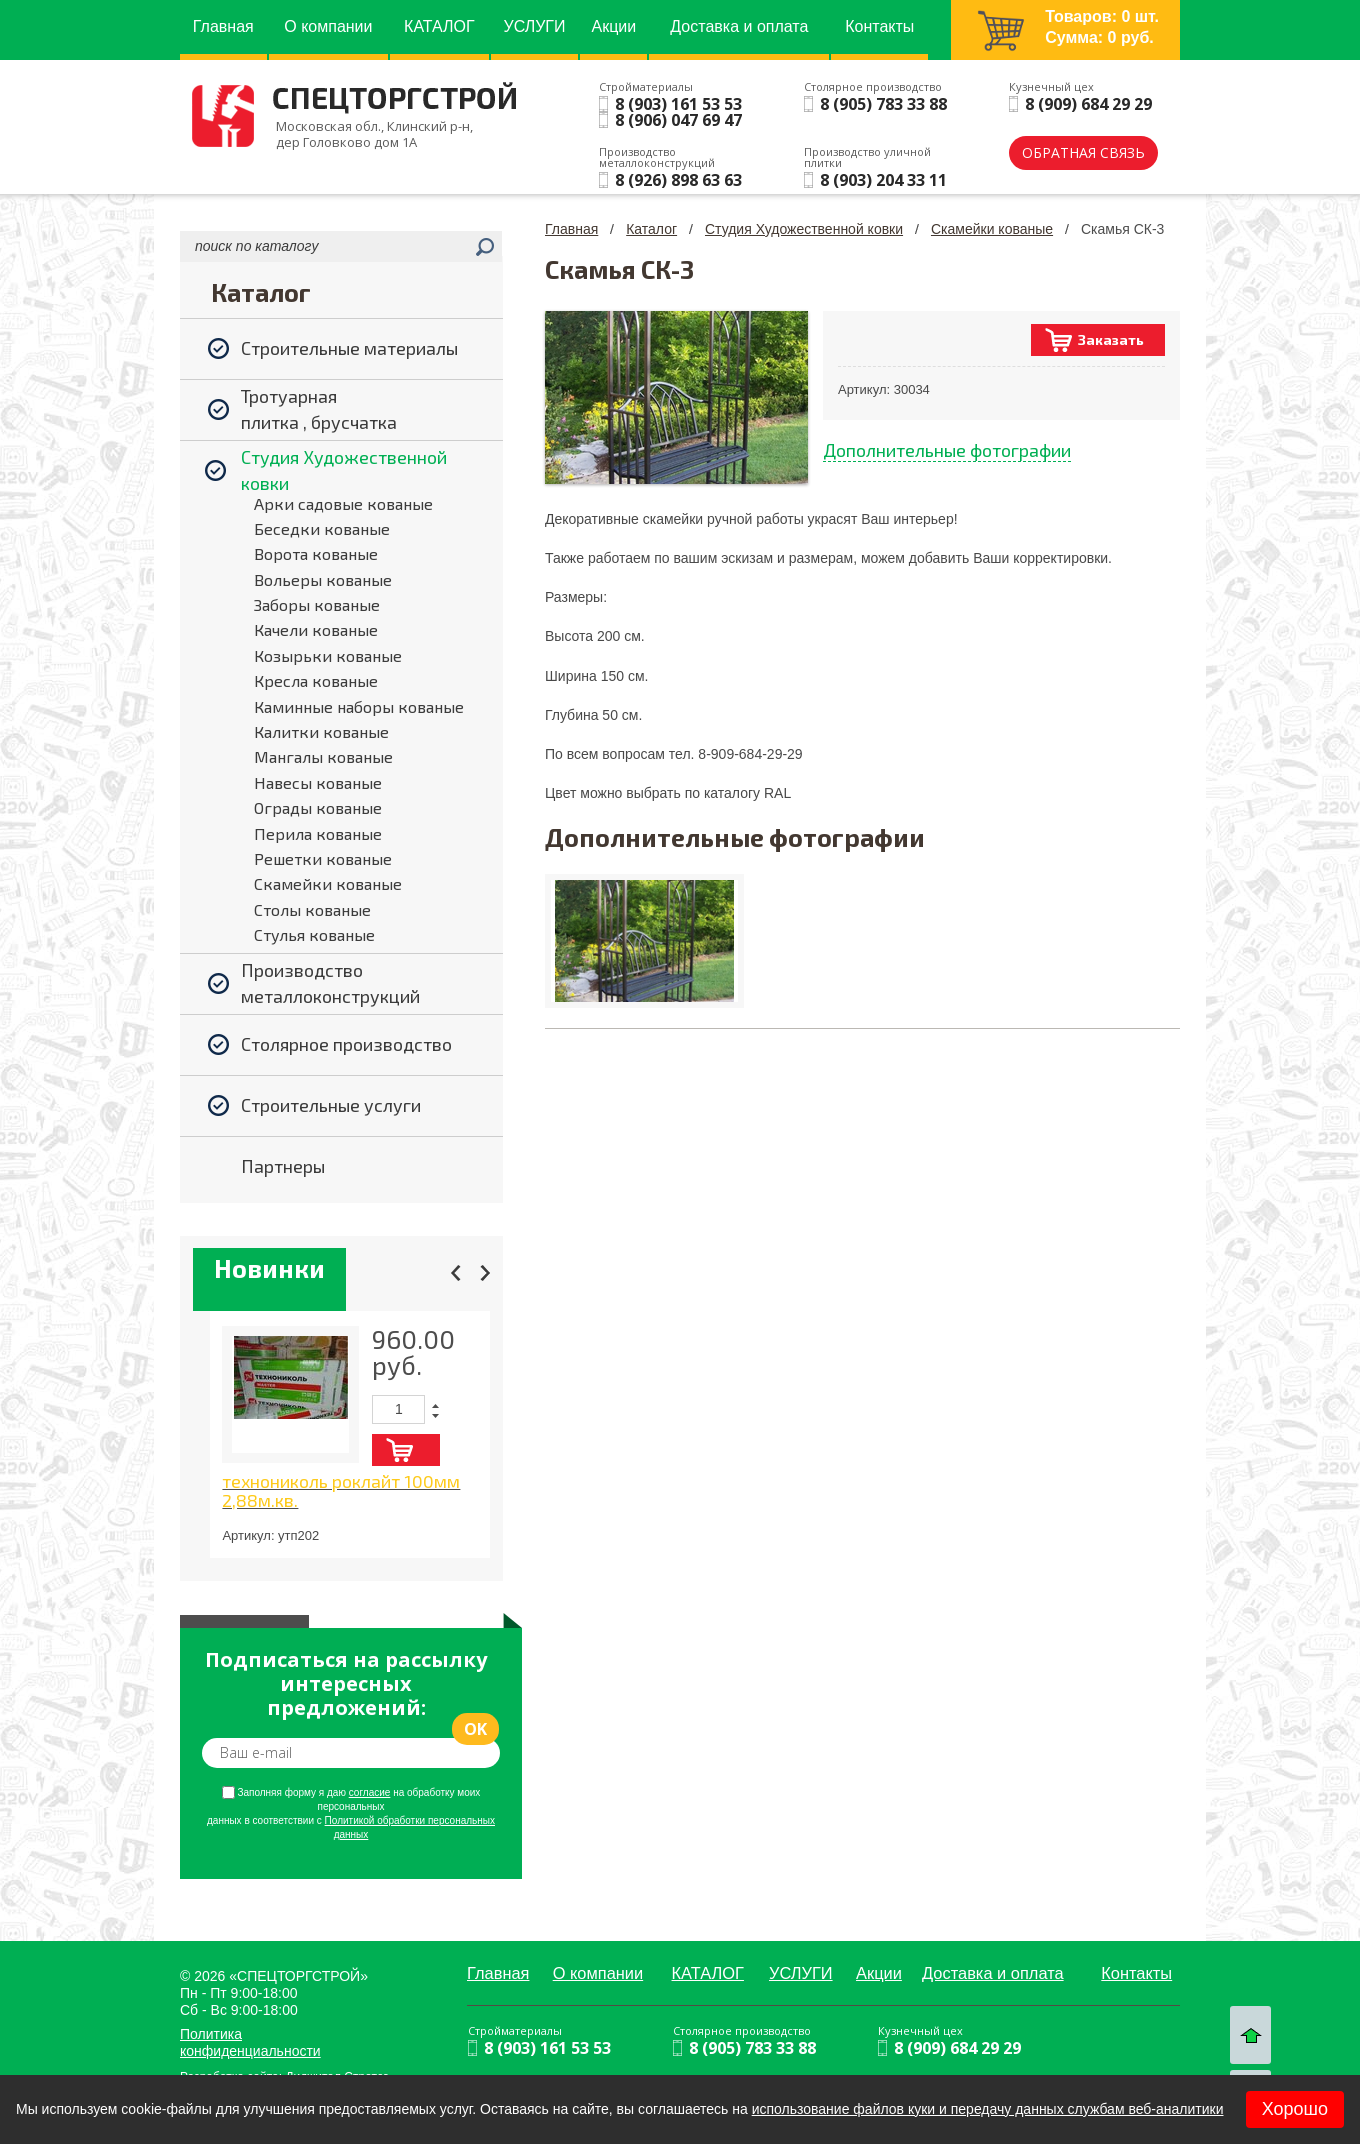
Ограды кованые (318, 807)
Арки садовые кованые (343, 503)
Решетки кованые (323, 858)
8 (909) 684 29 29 (1088, 104)
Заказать (1111, 339)
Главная (571, 229)
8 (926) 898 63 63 (678, 180)
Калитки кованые (321, 731)
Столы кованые (312, 909)
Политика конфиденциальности (250, 2042)
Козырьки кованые (328, 655)
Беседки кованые (322, 528)
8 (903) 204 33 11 (883, 180)
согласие (370, 1792)
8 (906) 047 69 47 (678, 120)
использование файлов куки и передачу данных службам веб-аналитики (988, 2109)
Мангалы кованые (323, 756)
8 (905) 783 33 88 (883, 104)
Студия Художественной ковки (804, 229)
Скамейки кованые (328, 883)
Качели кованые (316, 629)
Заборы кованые (317, 604)
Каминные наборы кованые (359, 706)
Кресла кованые (316, 680)
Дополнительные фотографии (947, 450)
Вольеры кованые (323, 579)
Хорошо (1295, 2109)
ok (475, 1729)
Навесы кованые (318, 782)
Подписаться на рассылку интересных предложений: (346, 1684)
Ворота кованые (316, 553)
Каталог (651, 229)
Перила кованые (318, 833)
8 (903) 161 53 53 (678, 104)
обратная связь (1083, 152)
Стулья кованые (314, 934)
